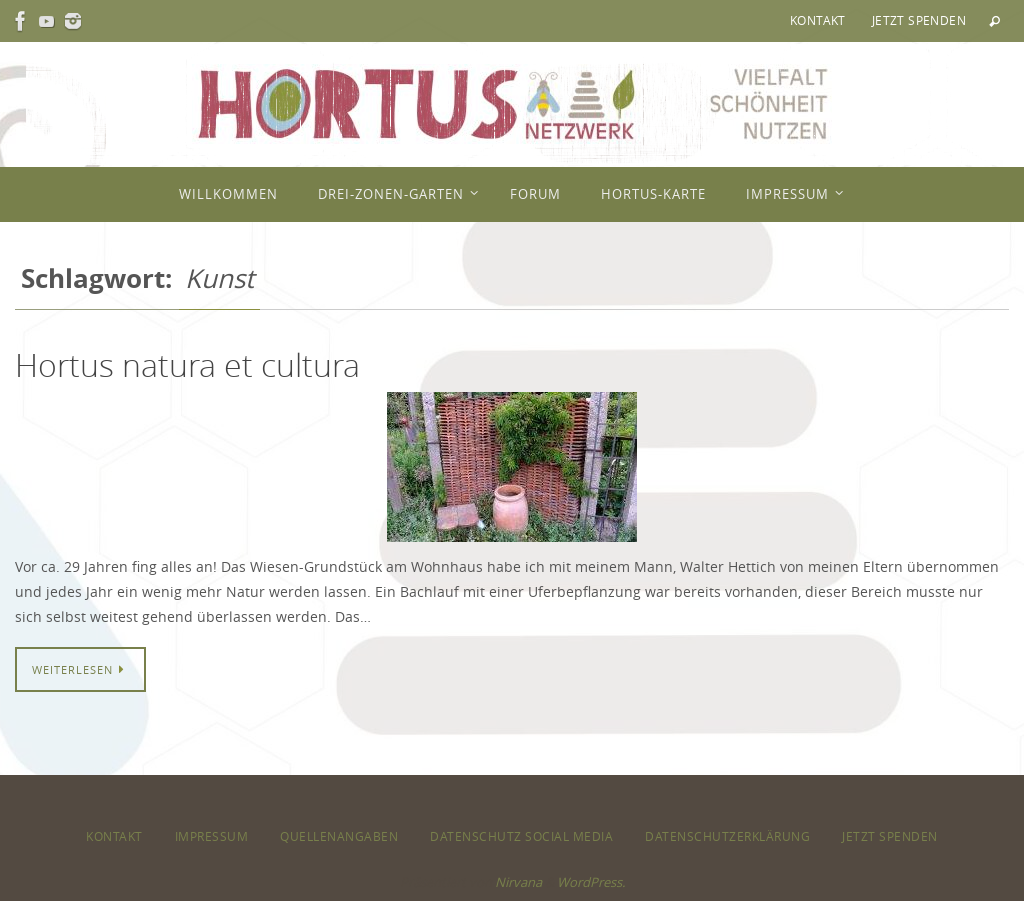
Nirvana (518, 882)
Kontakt (818, 20)
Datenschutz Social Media (521, 836)
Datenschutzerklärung (727, 836)
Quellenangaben (339, 836)
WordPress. (591, 882)
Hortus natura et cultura (187, 364)
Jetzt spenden (919, 20)
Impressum (212, 836)
